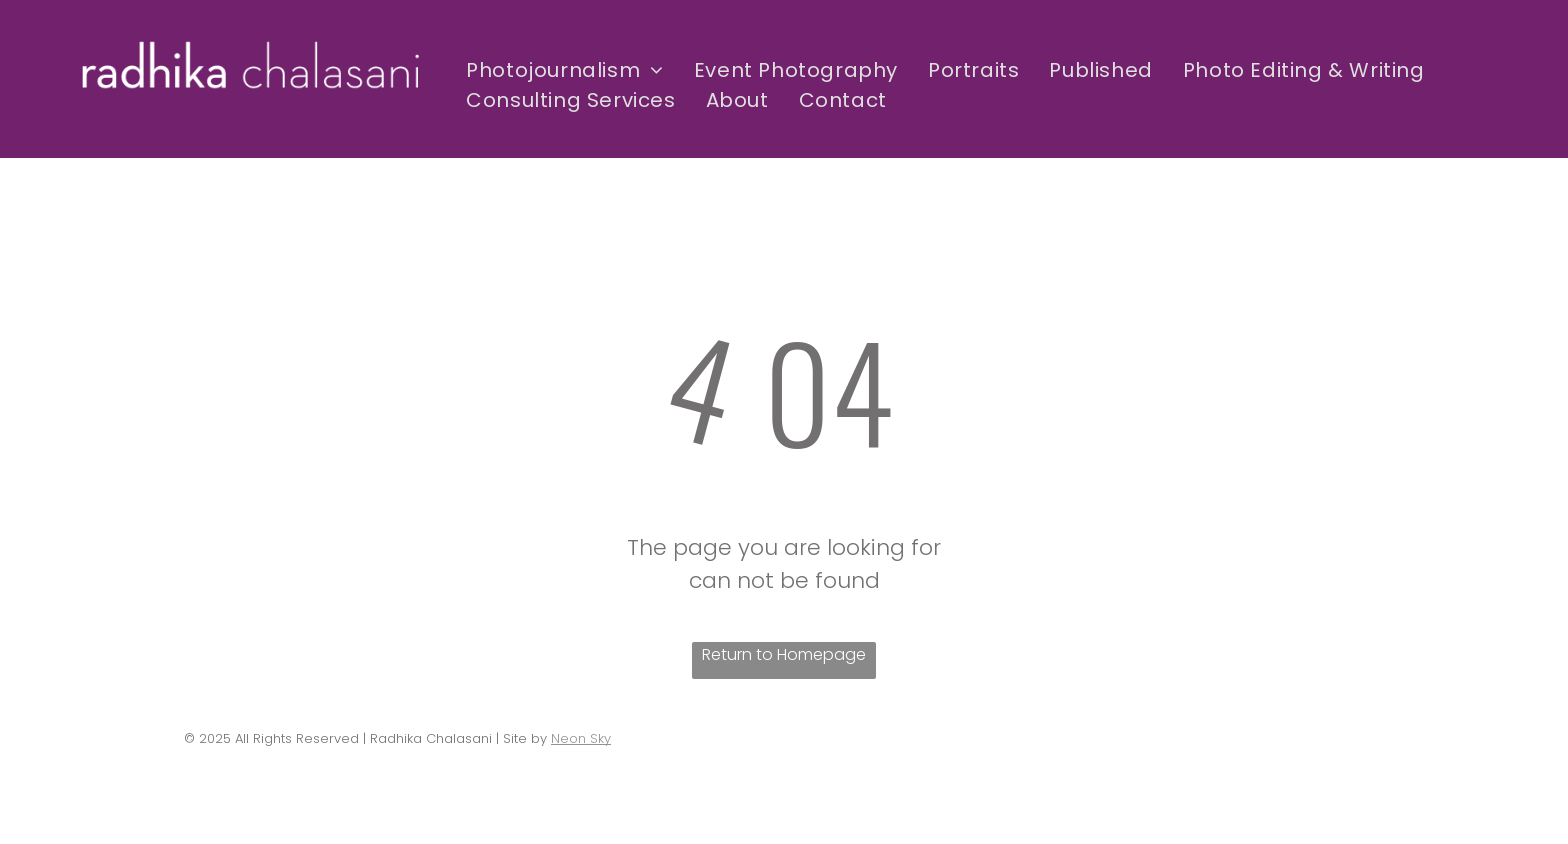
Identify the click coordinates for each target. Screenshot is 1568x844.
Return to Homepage (784, 654)
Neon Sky (581, 738)
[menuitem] (565, 70)
